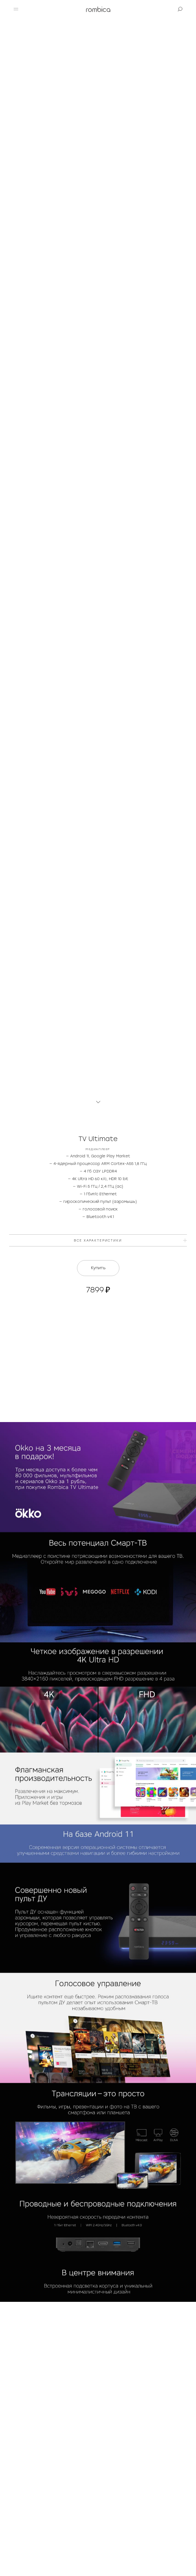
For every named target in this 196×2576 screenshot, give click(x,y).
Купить (98, 1267)
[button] (16, 9)
